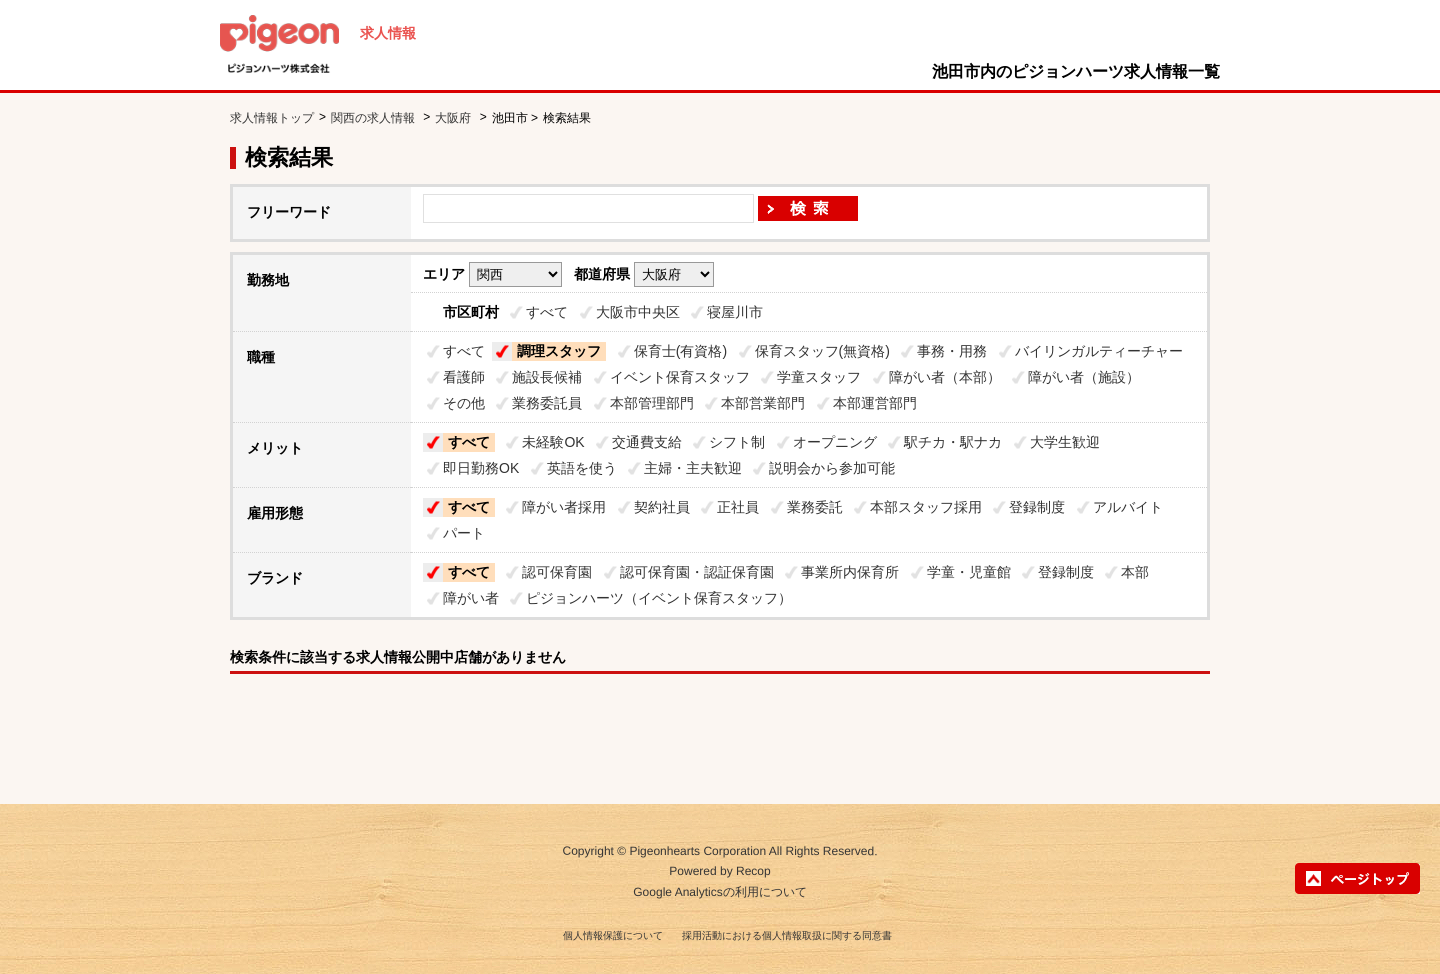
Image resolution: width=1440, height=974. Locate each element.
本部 (1135, 572)
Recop (753, 872)
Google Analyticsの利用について (719, 892)
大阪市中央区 (638, 312)
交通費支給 (647, 442)
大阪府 (453, 118)
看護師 (464, 377)
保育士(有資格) (680, 351)
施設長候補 (547, 377)
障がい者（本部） (945, 377)
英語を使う (582, 468)
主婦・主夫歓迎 (693, 468)
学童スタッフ (819, 377)
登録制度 (1037, 507)
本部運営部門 (875, 403)
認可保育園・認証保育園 (697, 572)
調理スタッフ (559, 351)
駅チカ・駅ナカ (953, 442)
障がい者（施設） (1084, 377)
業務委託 (815, 507)
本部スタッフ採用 (926, 507)
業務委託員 (547, 403)
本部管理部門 (652, 403)
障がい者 (471, 598)
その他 (464, 403)
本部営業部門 (763, 403)
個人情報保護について (613, 935)
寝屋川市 (735, 312)
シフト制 (737, 442)
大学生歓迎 (1065, 442)
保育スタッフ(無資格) (822, 351)
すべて (547, 312)
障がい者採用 (564, 507)
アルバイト (1128, 507)
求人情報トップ (272, 118)
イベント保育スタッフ (680, 377)
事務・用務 (952, 351)
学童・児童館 (969, 572)
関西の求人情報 (374, 118)
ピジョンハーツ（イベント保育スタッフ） (659, 598)
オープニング (835, 442)
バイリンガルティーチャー (1099, 351)
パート (464, 533)
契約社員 (662, 507)
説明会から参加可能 (832, 468)
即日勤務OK (481, 468)
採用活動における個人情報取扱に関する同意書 (787, 935)
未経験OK (553, 442)
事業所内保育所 (850, 572)
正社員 (738, 507)
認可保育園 (557, 572)
